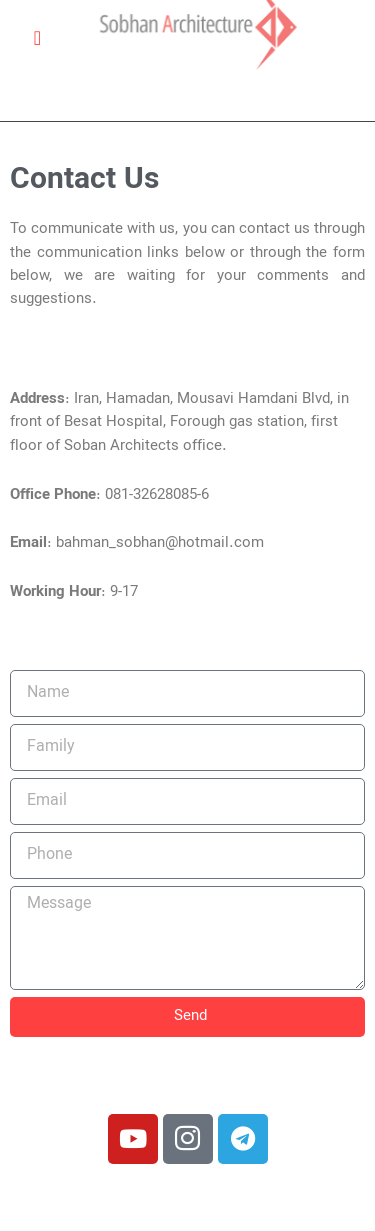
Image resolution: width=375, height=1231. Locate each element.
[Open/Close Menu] (37, 37)
